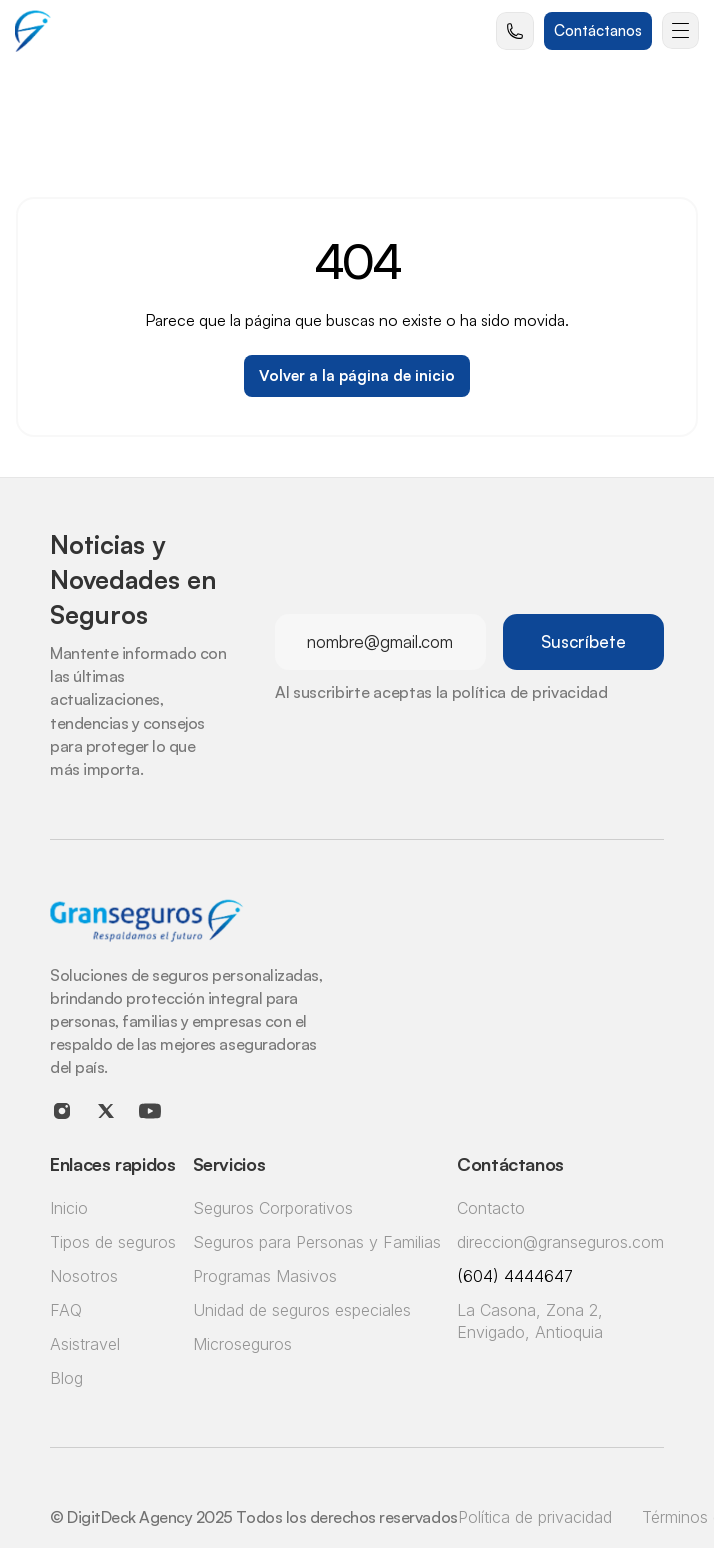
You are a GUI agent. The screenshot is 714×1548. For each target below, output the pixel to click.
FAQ (66, 1310)
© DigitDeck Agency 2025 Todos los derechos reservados (254, 1517)
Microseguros (242, 1344)
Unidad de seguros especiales (302, 1310)
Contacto (491, 1208)
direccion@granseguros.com (560, 1242)
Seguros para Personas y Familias (317, 1242)
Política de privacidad (535, 1517)
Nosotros (84, 1276)
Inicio (69, 1208)
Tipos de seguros (113, 1242)
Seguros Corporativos (273, 1208)
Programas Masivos (265, 1276)
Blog (66, 1378)
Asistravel (85, 1344)
